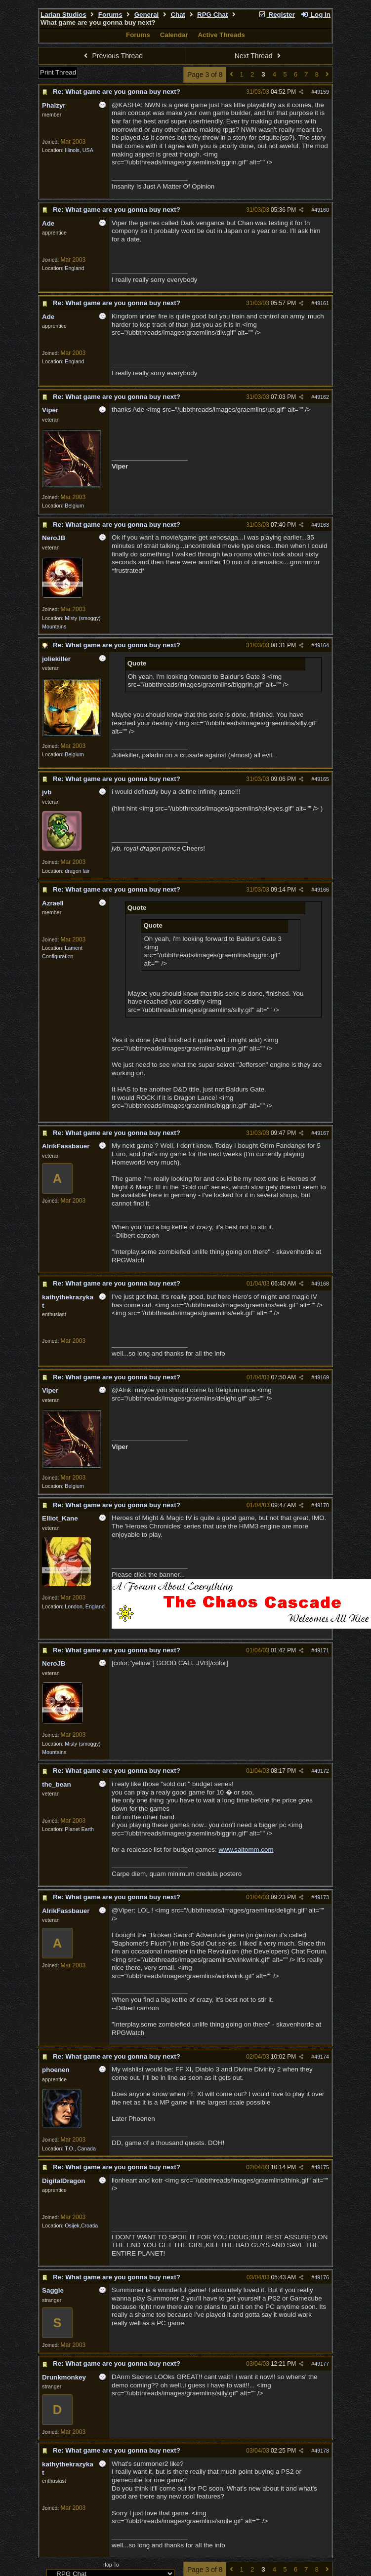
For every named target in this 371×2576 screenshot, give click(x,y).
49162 (321, 397)
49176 (321, 2277)
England (74, 268)
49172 (321, 1771)
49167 (321, 1133)
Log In (315, 14)
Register (276, 14)
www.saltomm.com (245, 1849)
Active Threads (221, 35)
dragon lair (77, 871)
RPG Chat (212, 14)
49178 (321, 2451)
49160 (321, 210)
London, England (85, 1606)
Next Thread (259, 56)
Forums (110, 14)
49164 (321, 645)
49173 (321, 1897)
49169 (321, 1377)
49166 (321, 890)
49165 (321, 779)
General (146, 14)
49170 (321, 1505)
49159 (321, 92)
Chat (177, 14)
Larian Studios (63, 14)
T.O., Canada (80, 2148)
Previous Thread (112, 56)
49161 (321, 303)
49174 (321, 2057)
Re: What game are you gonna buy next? (116, 91)
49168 (321, 1284)
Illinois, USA (79, 150)
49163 (321, 525)
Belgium (74, 505)
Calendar (174, 35)
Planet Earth (79, 1829)
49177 (321, 2364)
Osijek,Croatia (81, 2225)
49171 (321, 1650)
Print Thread (58, 72)
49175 (321, 2167)
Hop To (110, 2565)
